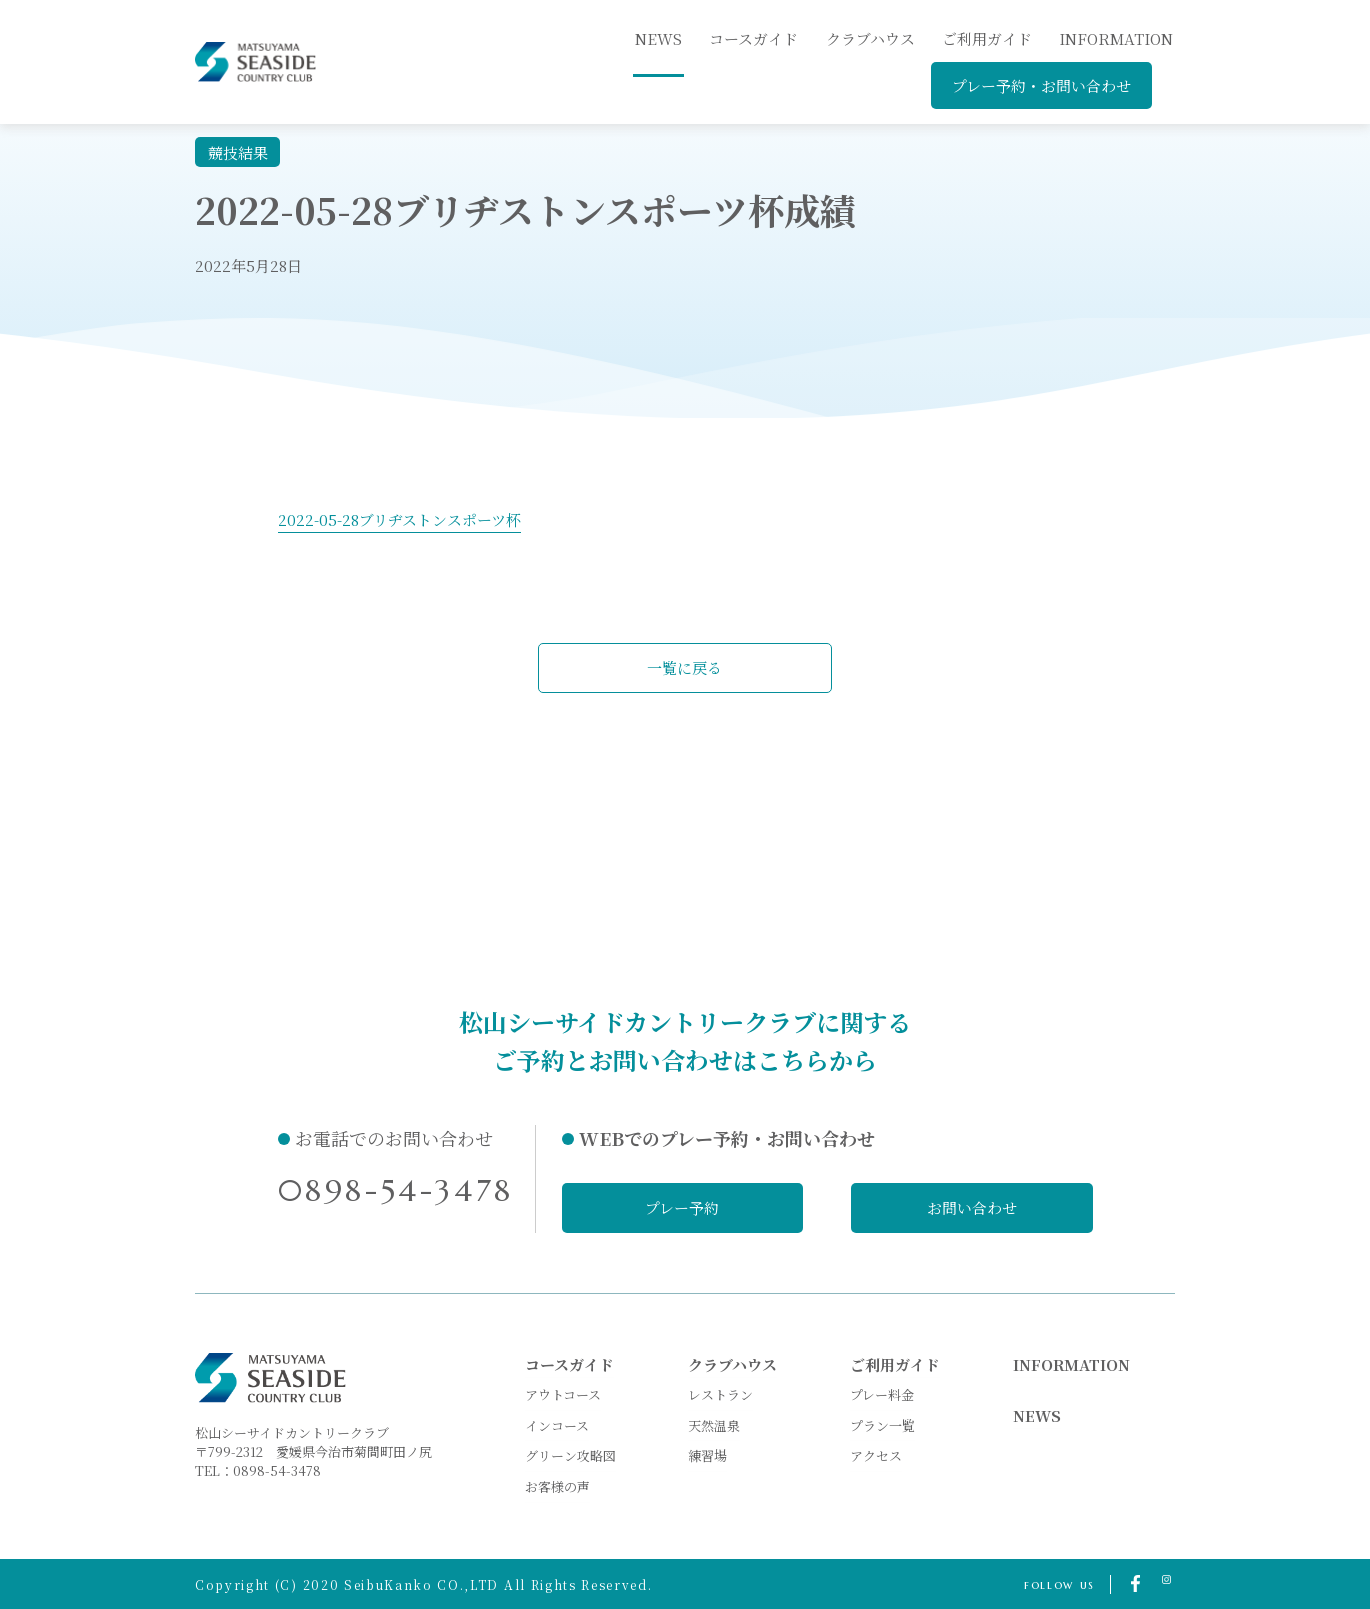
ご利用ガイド (987, 38)
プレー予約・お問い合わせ (1041, 85)
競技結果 (238, 152)
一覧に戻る (685, 667)
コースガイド (753, 38)
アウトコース (563, 1394)
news (658, 38)
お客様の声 (557, 1486)
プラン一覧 (882, 1424)
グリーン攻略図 (570, 1455)
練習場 (707, 1455)
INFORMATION (1116, 38)
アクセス (876, 1455)
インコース (557, 1424)
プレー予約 (682, 1207)
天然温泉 (714, 1424)
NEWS (1037, 1415)
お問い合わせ (973, 1207)
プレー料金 (882, 1394)
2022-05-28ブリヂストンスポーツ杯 (399, 519)
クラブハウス (870, 38)
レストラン (720, 1394)
